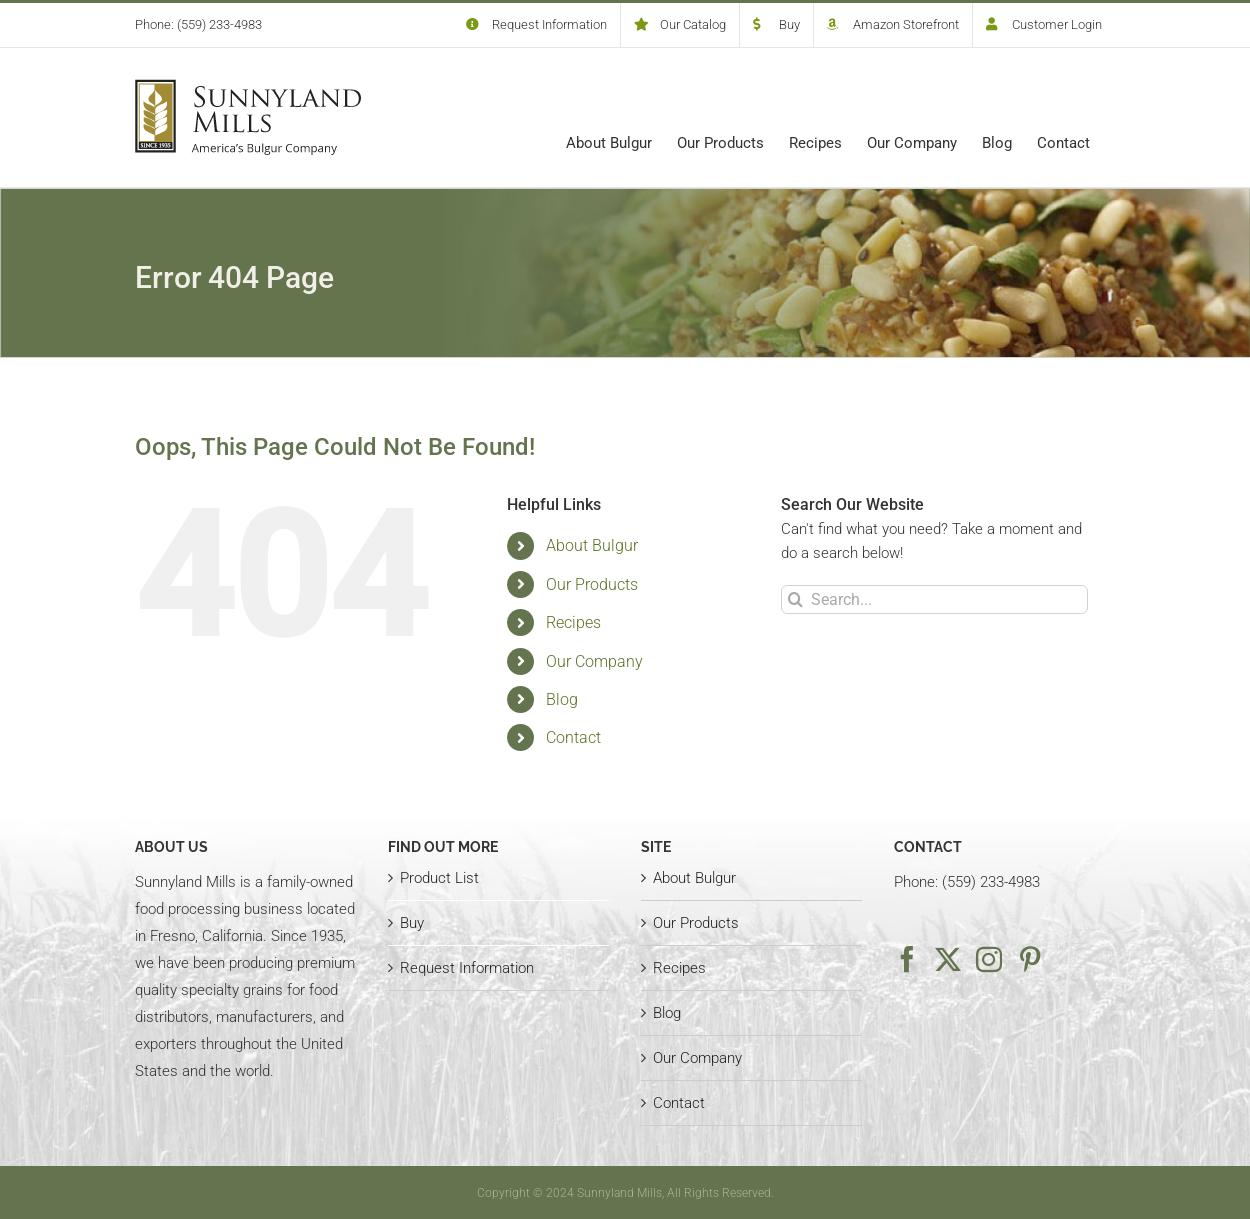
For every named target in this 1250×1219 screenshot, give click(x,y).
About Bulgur (592, 545)
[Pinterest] (1030, 959)
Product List (439, 878)
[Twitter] (948, 959)
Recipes (573, 622)
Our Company (594, 661)
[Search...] (934, 599)
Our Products (592, 584)
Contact (573, 737)
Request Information (467, 968)
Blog (562, 699)
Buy (412, 923)
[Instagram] (989, 959)
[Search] (795, 599)
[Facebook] (907, 959)
